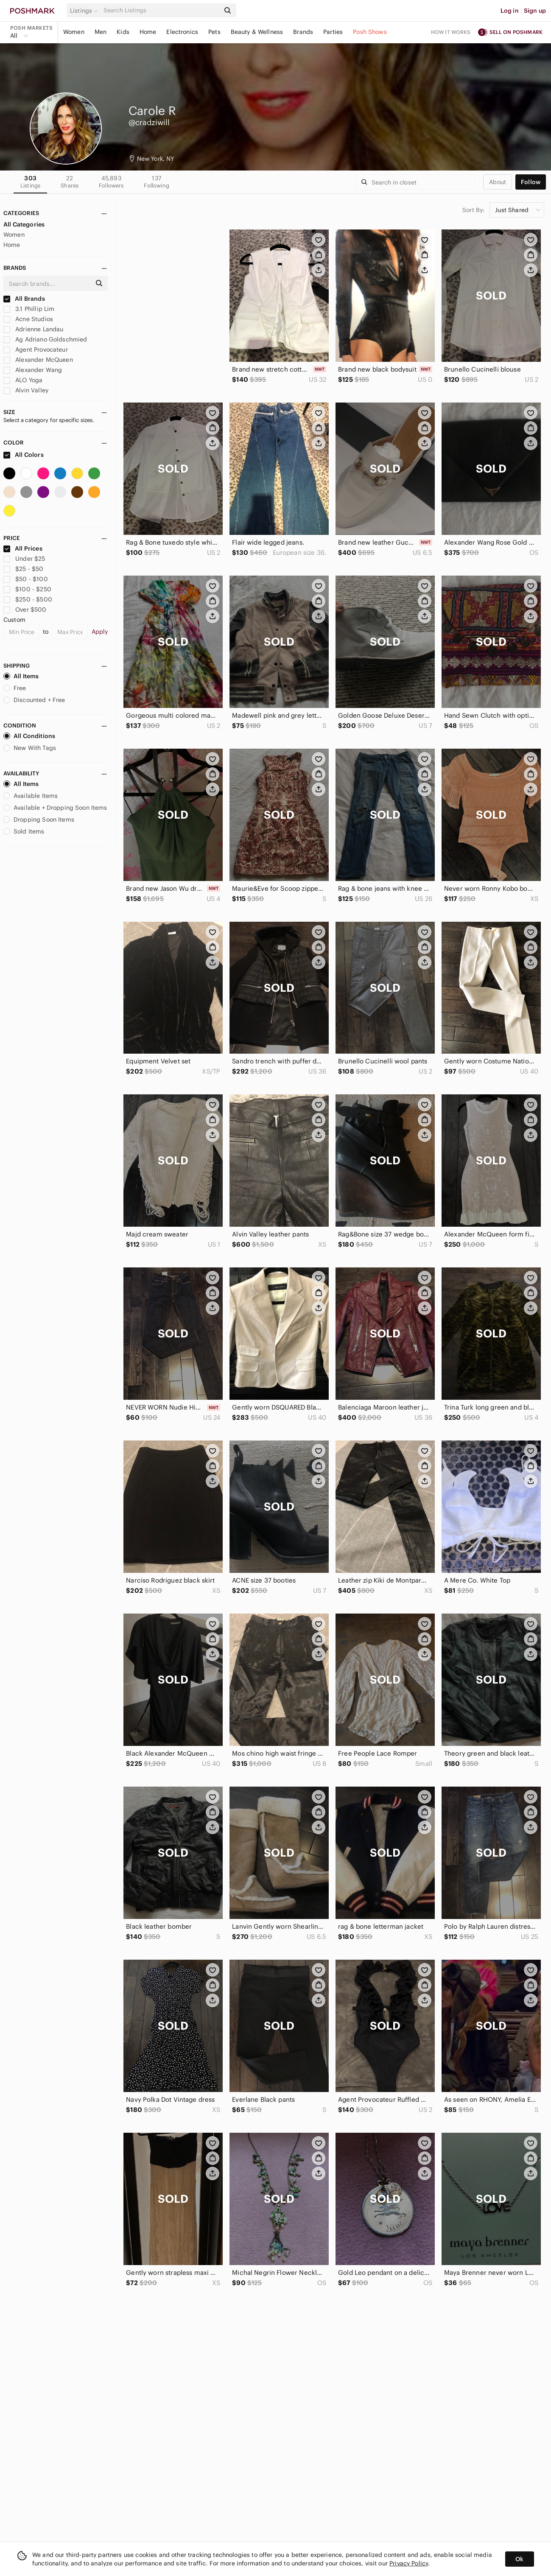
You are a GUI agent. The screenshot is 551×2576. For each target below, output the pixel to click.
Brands (303, 32)
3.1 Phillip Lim (28, 309)
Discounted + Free (34, 700)
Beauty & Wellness (257, 32)
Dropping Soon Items (38, 819)
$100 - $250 (27, 589)
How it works (451, 32)
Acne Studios (28, 319)
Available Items (30, 796)
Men (100, 32)
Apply (100, 631)
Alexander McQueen (38, 360)
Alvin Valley (25, 390)
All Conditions (29, 736)
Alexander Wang (32, 370)
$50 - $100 (25, 579)
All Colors (23, 455)
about (497, 182)
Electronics (182, 32)
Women (73, 32)
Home (148, 32)
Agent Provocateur (35, 349)
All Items (21, 676)
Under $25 (24, 558)
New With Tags (29, 748)
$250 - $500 (27, 599)
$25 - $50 (23, 569)
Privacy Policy (408, 2563)
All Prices (22, 548)
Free (14, 688)
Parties (333, 32)
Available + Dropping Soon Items (55, 807)
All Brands (24, 298)
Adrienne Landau (33, 329)
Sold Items (24, 831)
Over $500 (25, 609)
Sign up (535, 10)
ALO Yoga (22, 380)
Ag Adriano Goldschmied (45, 339)
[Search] (161, 10)
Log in (510, 10)
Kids (123, 32)
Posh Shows (370, 32)
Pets (214, 32)
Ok (519, 2559)
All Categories (24, 224)
